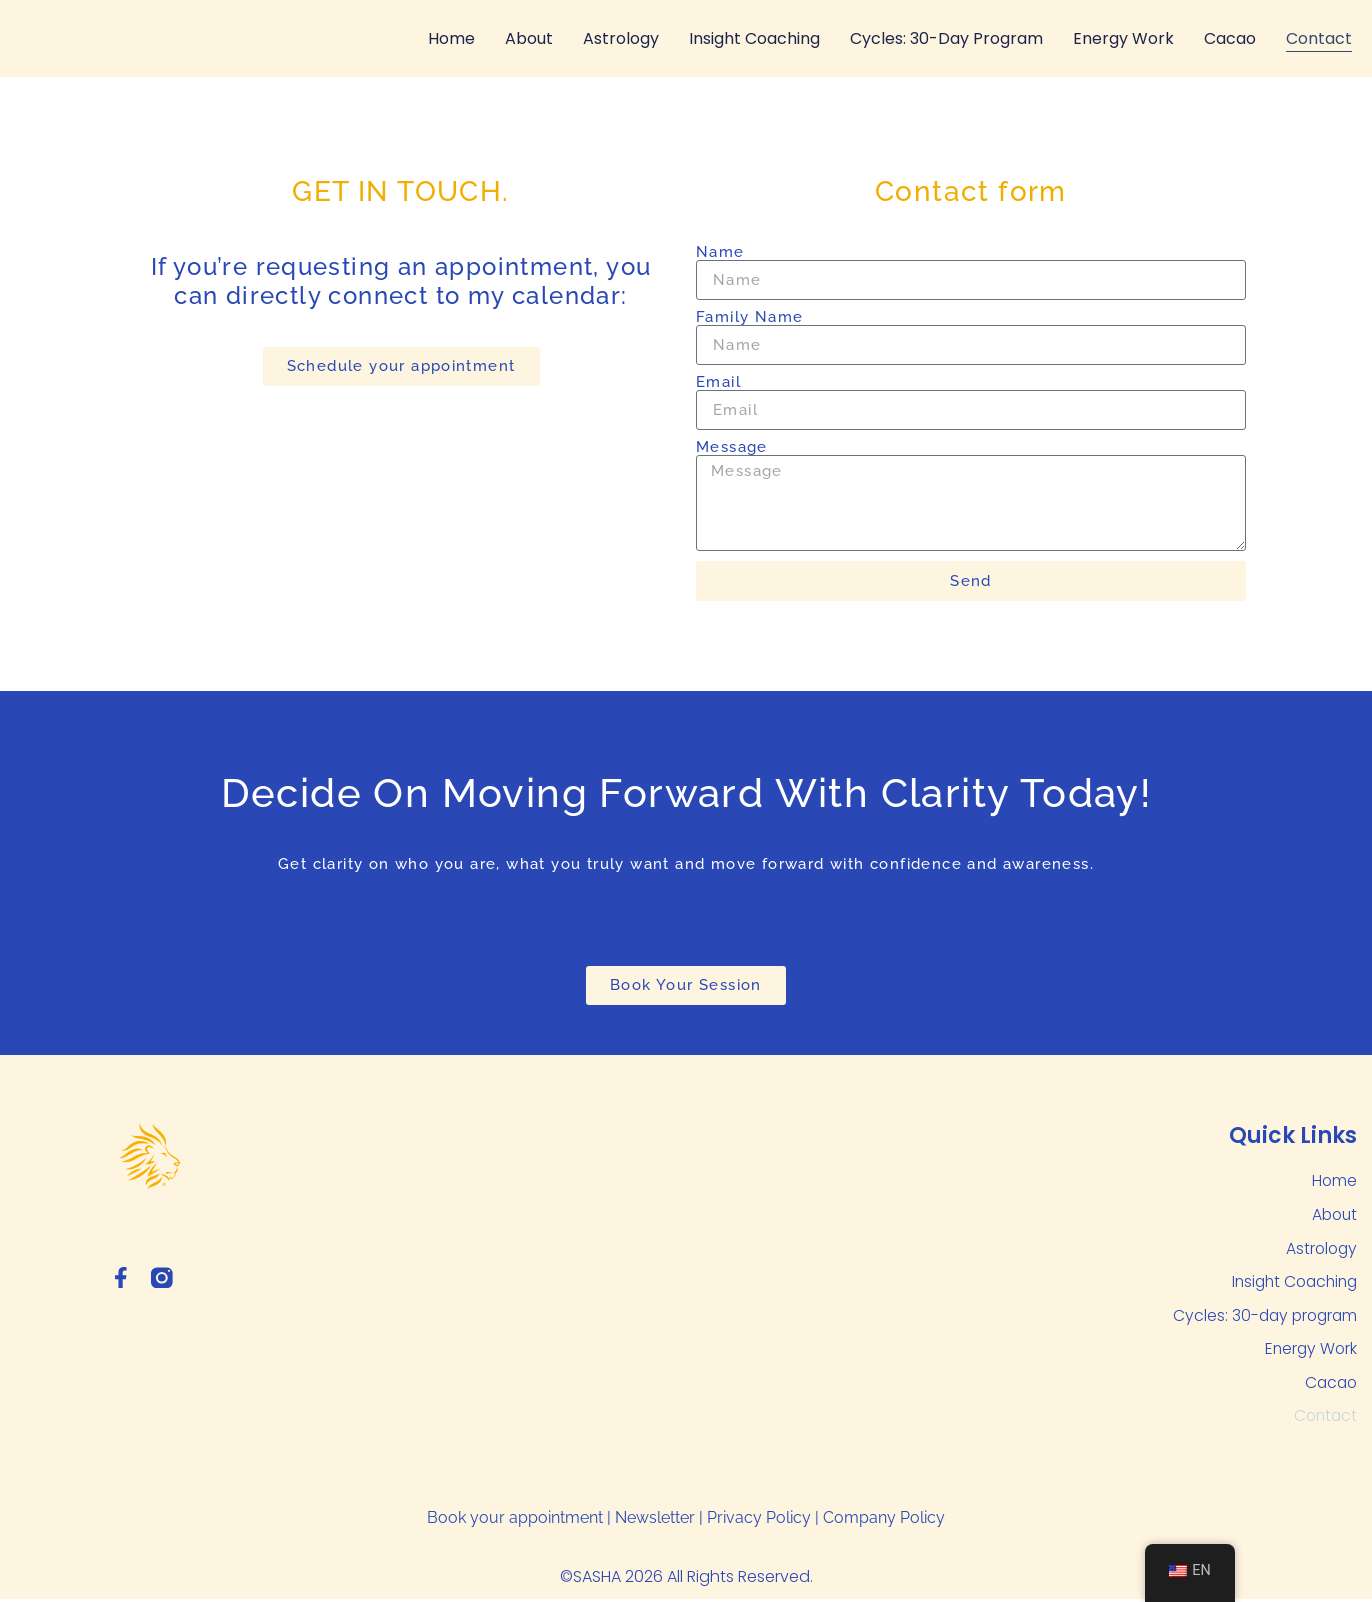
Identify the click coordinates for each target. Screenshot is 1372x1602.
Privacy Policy (759, 1521)
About (529, 38)
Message (732, 447)
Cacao (1230, 38)
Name (720, 252)
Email (718, 382)
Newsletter (655, 1521)
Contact (1319, 38)
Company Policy (884, 1521)
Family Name (749, 317)
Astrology (621, 38)
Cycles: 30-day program (946, 38)
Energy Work (1123, 38)
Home (451, 38)
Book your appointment (515, 1521)
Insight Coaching (754, 38)
